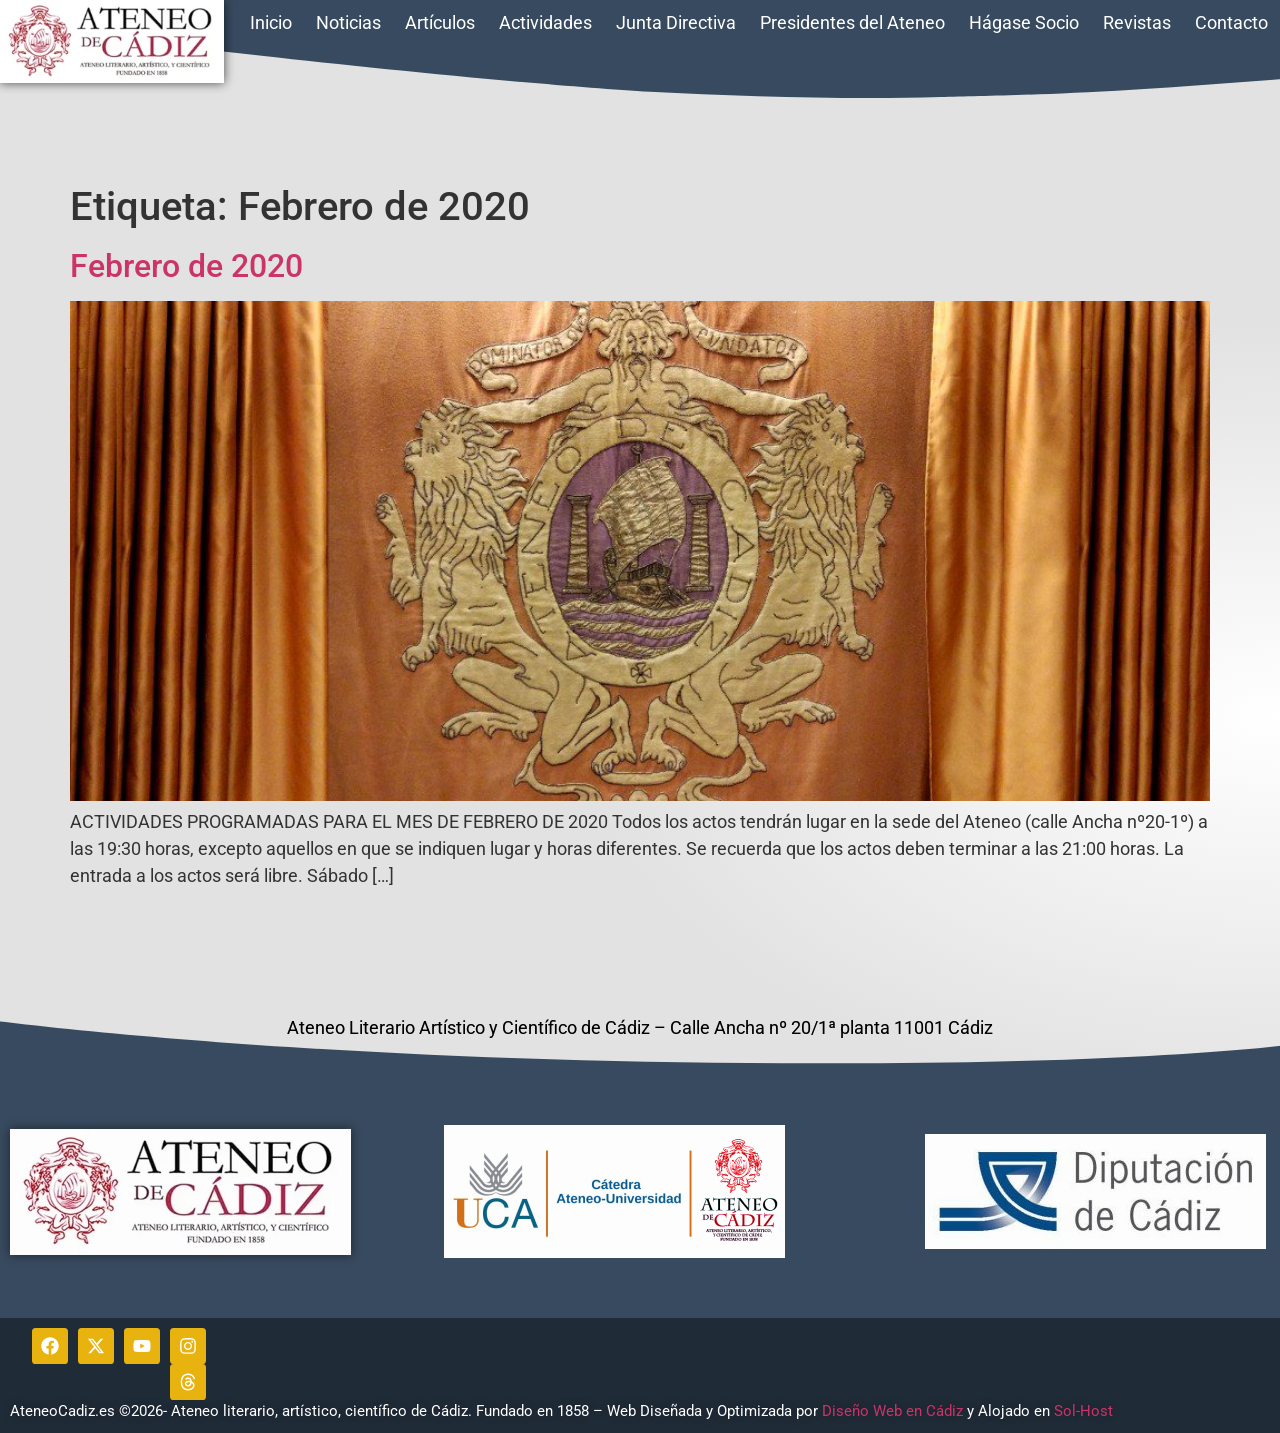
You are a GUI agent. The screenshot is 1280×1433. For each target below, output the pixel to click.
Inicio (271, 22)
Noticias (348, 22)
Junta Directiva (676, 22)
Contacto (1231, 22)
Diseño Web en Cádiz (892, 1411)
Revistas (1137, 22)
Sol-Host (1085, 1411)
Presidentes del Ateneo (852, 22)
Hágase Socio (1024, 22)
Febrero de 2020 (186, 266)
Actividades (545, 22)
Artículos (440, 22)
